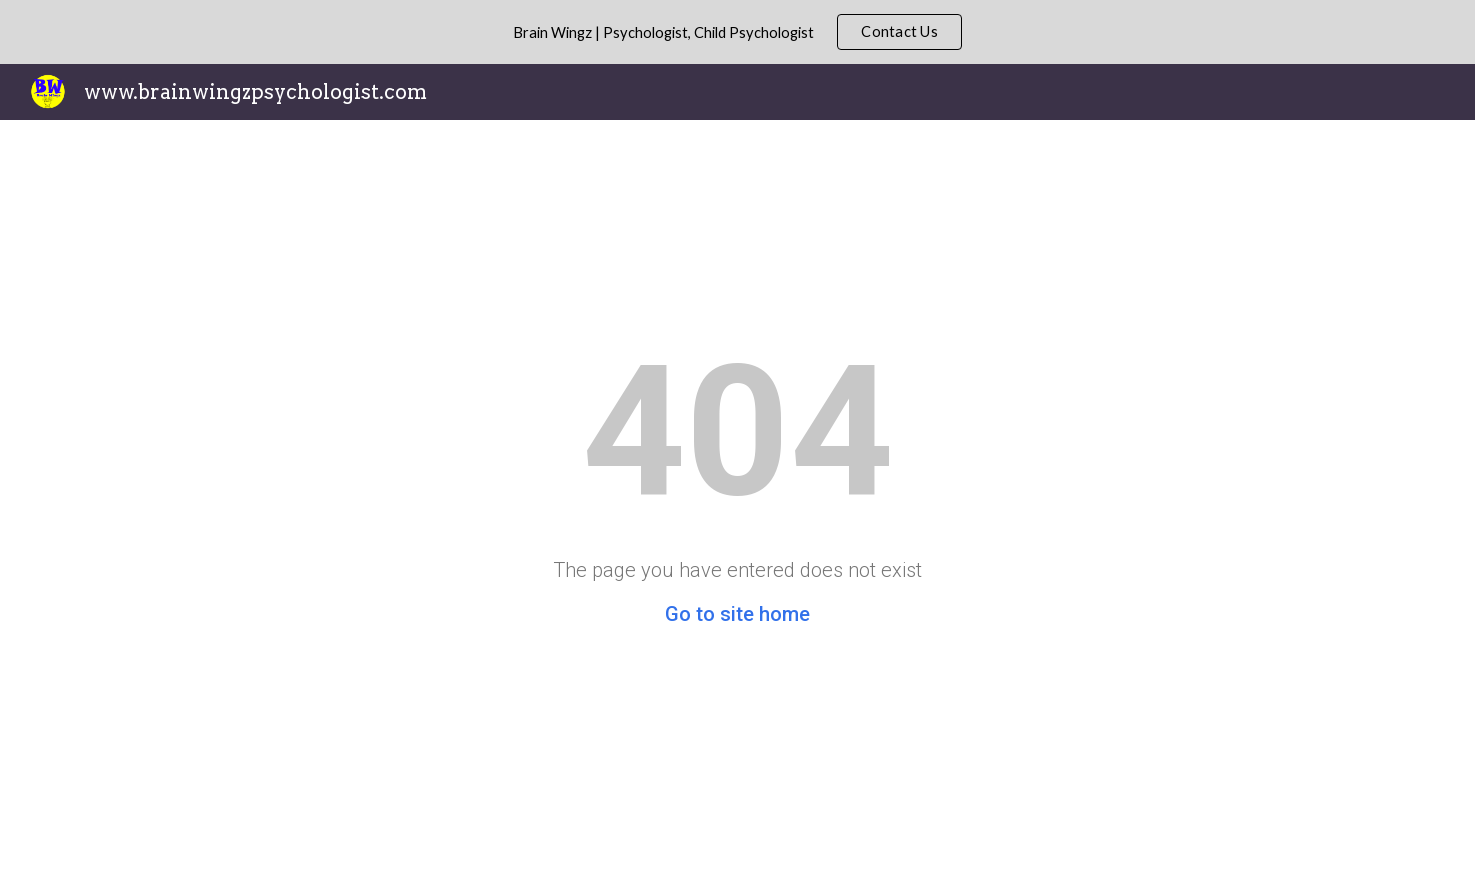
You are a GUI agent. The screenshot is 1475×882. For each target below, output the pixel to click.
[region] (737, 32)
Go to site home (737, 614)
